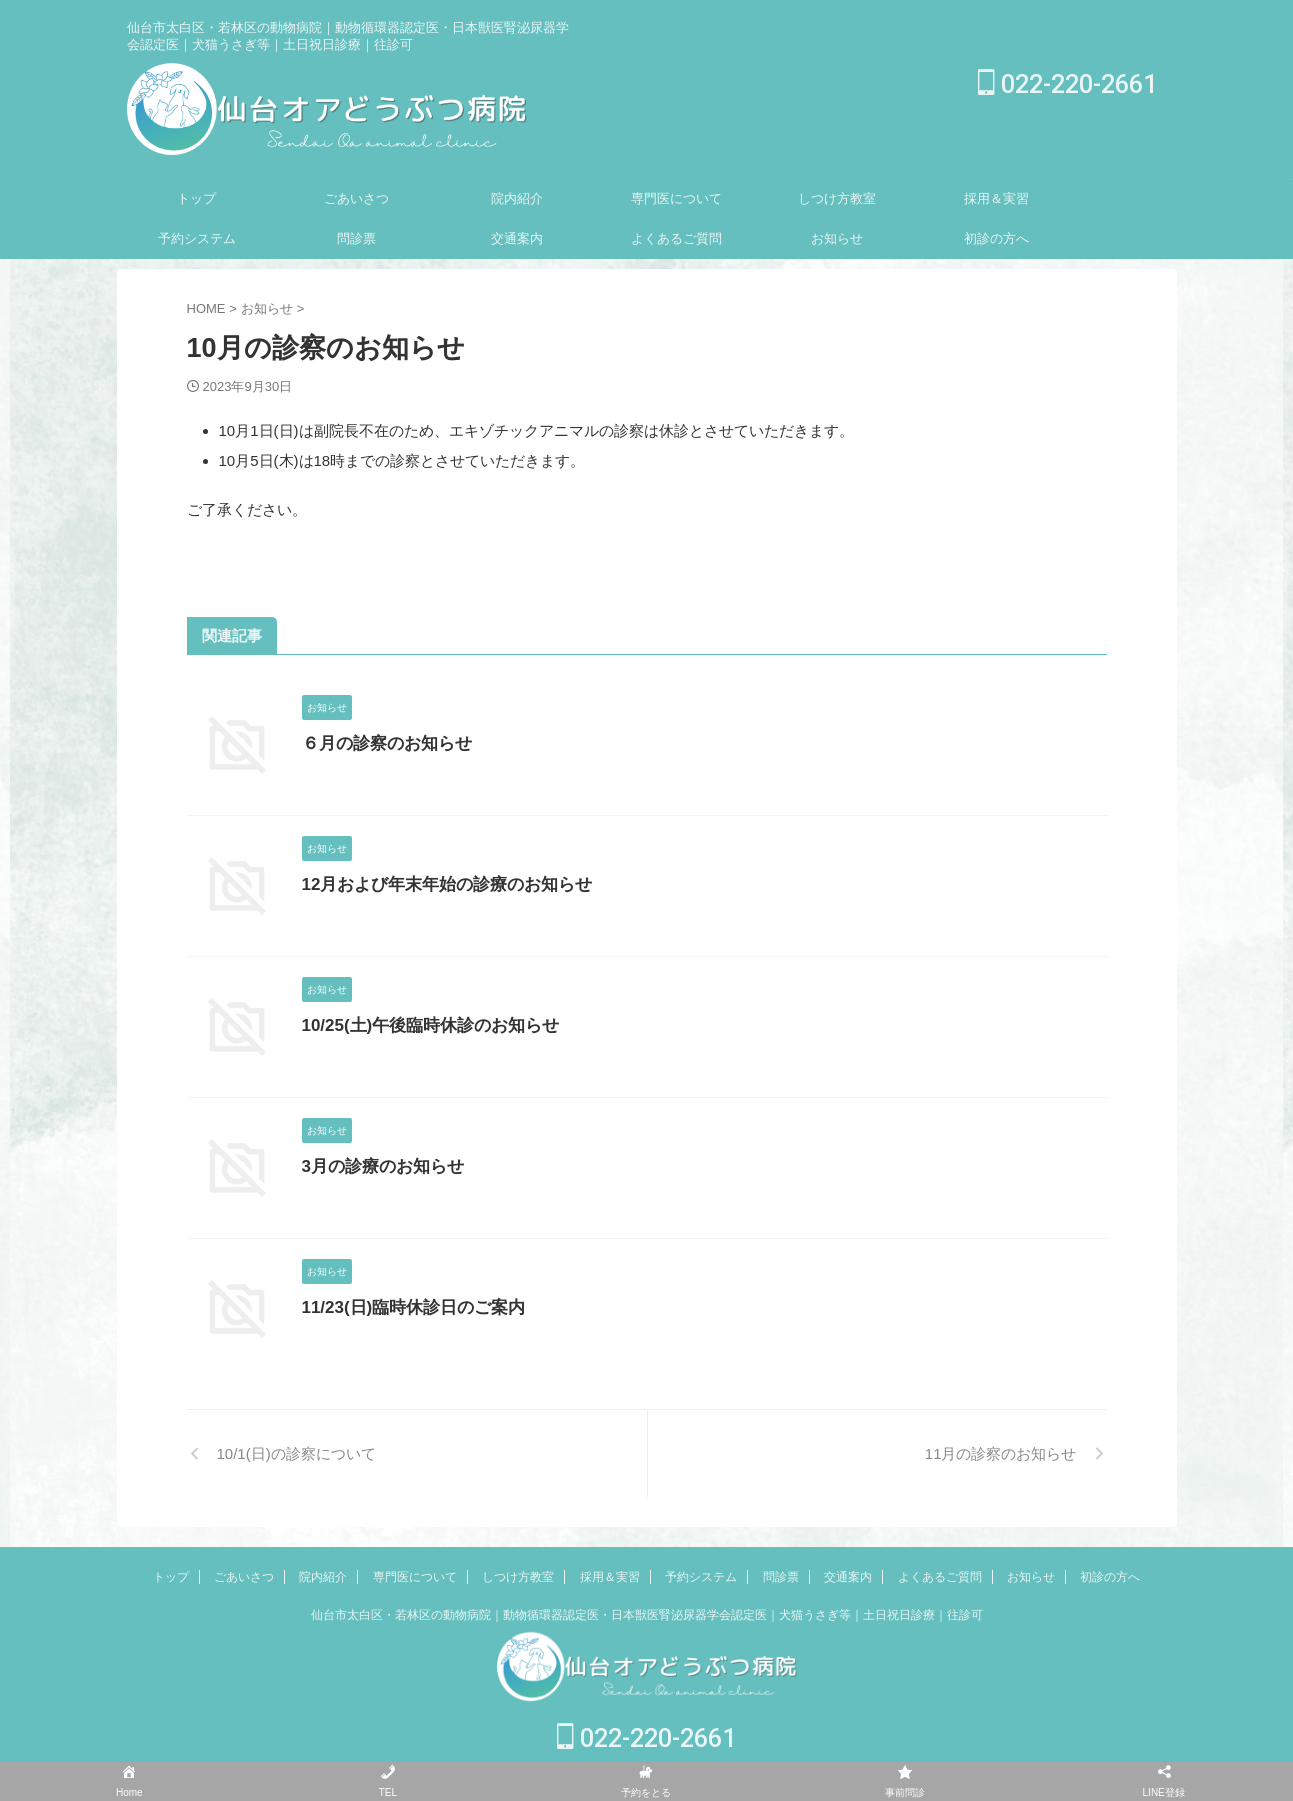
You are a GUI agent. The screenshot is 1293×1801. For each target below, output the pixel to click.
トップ (196, 198)
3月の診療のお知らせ (378, 1166)
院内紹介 (517, 198)
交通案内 (517, 238)
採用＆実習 (996, 198)
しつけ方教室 (837, 198)
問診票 (356, 238)
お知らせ (837, 238)
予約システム (197, 238)
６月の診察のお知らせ (382, 743)
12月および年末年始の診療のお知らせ (439, 884)
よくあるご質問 (676, 238)
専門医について (676, 198)
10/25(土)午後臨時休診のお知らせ (423, 1025)
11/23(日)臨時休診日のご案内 (407, 1307)
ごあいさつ (356, 198)
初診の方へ (996, 238)
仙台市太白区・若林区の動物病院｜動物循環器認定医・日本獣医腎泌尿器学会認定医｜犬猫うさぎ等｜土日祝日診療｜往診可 (647, 1615)
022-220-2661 (1067, 84)
